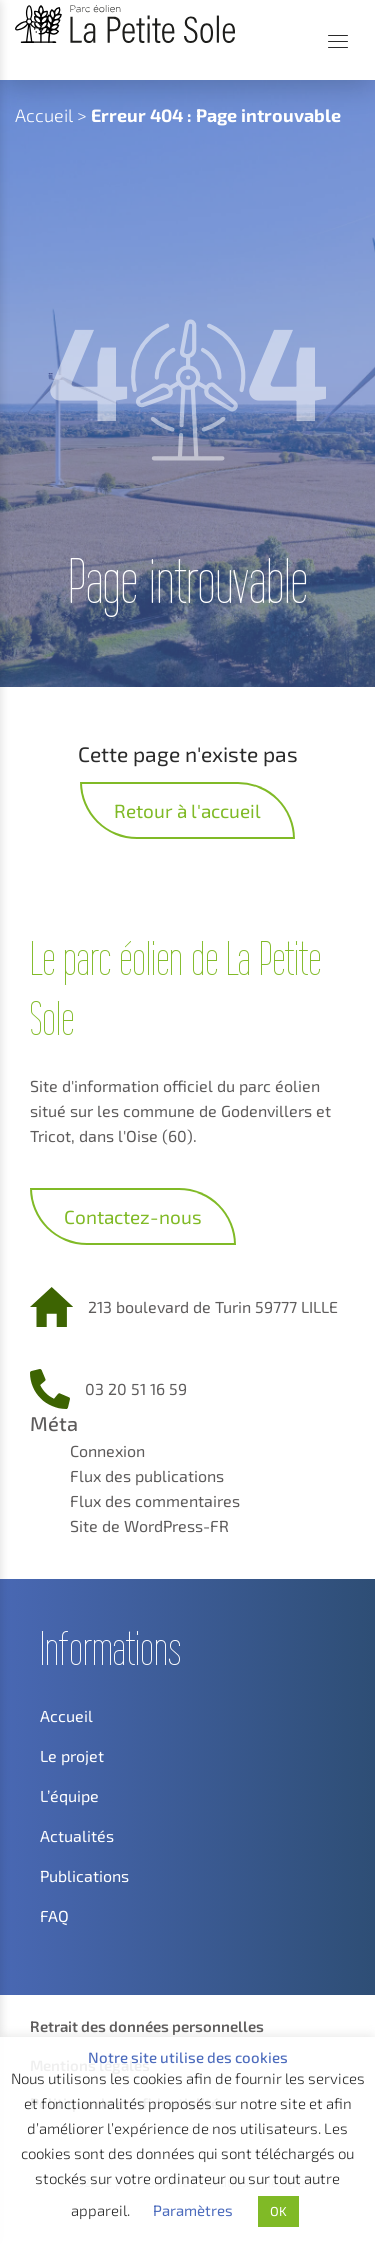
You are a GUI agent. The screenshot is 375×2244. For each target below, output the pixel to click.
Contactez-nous (133, 1216)
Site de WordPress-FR (149, 1525)
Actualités (77, 1835)
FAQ (54, 1915)
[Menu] (338, 41)
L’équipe (69, 1795)
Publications (84, 1875)
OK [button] (278, 2211)
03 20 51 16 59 (136, 1388)
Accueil (44, 115)
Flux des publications (147, 1475)
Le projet (72, 1755)
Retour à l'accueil (187, 810)
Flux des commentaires (155, 1500)
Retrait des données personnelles (147, 2026)
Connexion (107, 1450)
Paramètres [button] (193, 2210)
